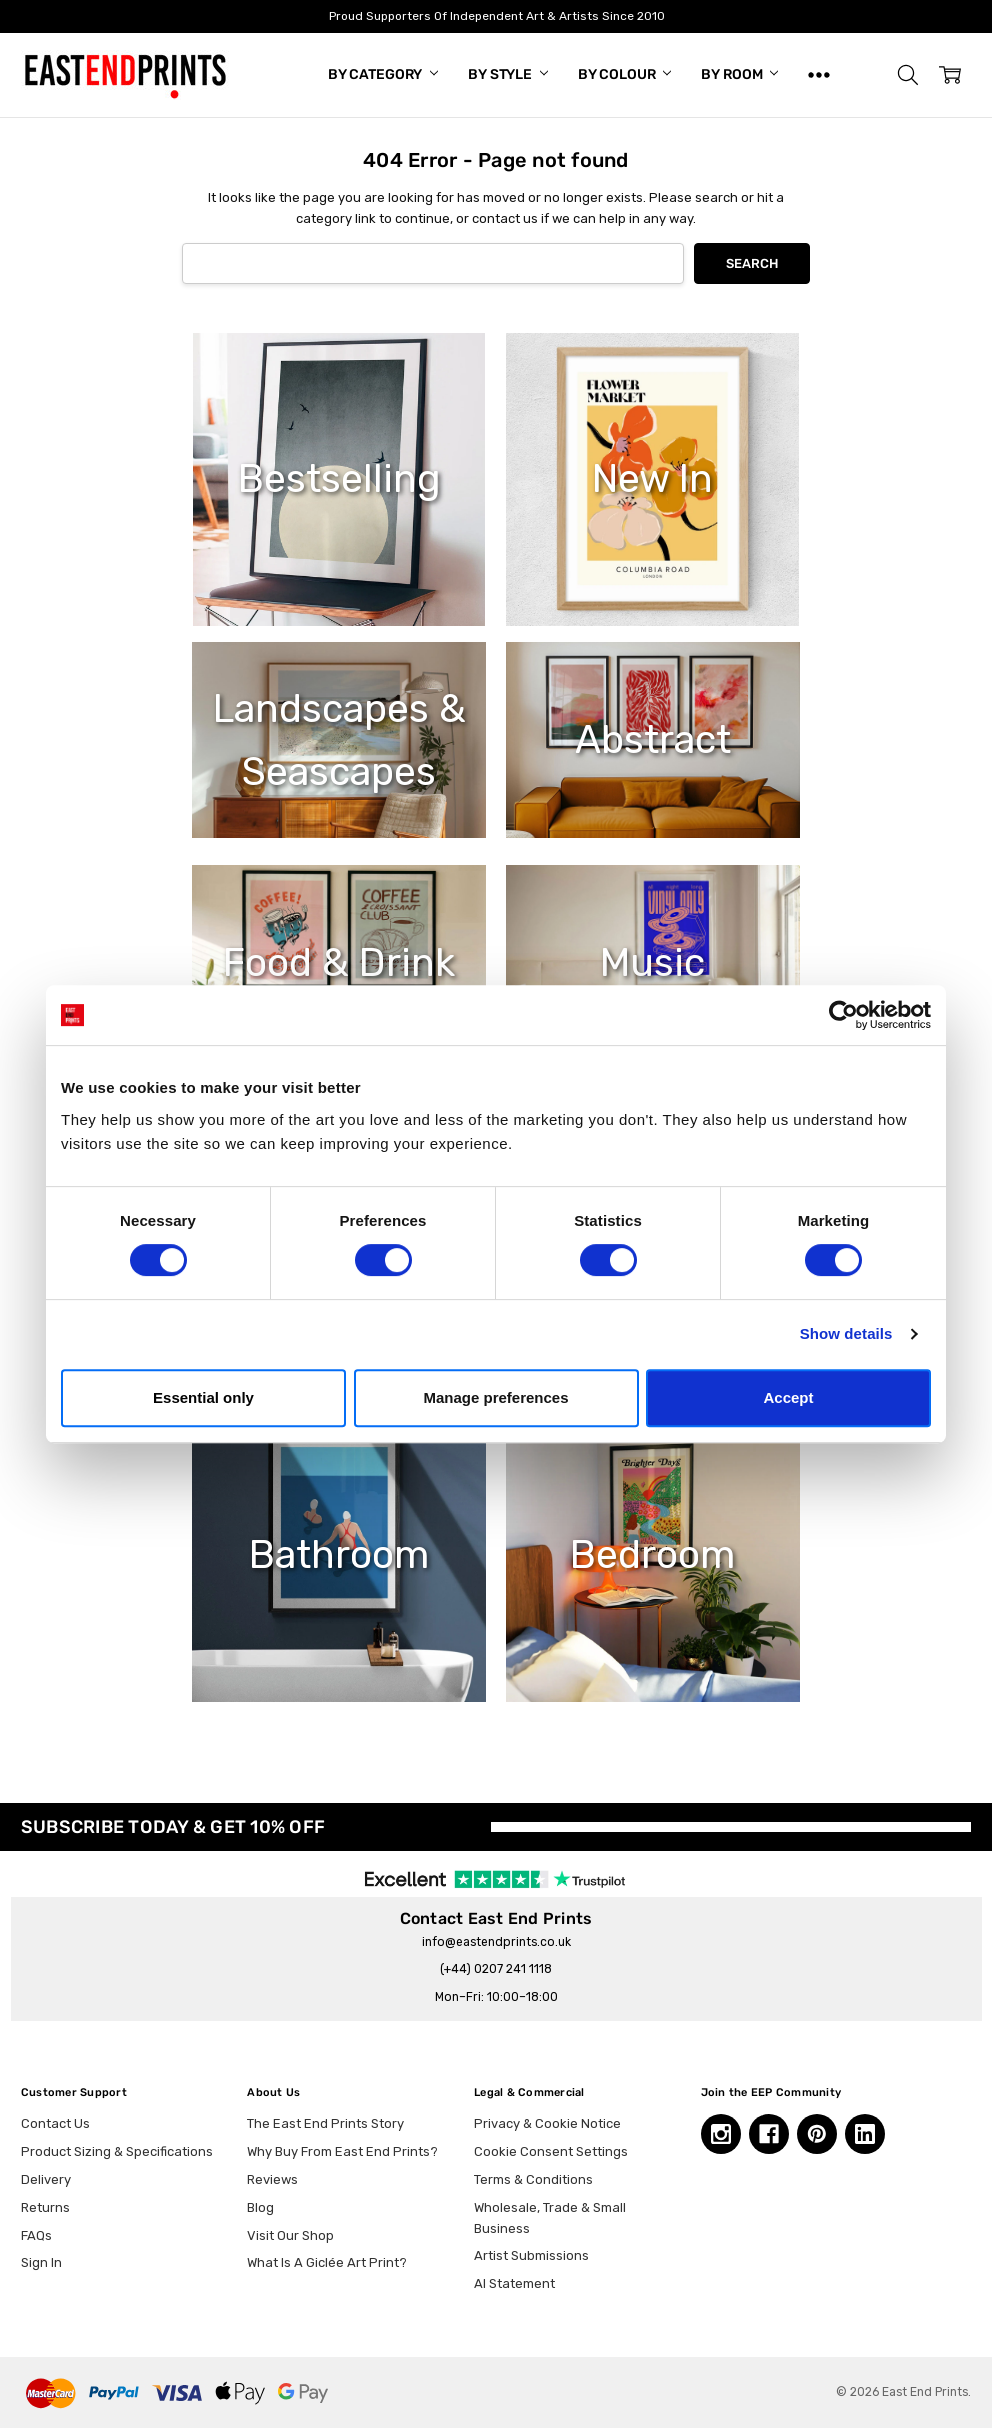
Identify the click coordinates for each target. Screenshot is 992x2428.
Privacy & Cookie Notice (547, 2123)
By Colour (625, 74)
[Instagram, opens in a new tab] (721, 2134)
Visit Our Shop (290, 2235)
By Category (383, 74)
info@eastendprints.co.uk (496, 1942)
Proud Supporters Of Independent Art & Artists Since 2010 (496, 16)
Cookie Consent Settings (551, 2151)
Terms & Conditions (533, 2179)
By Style (508, 74)
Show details (846, 1333)
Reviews (272, 2179)
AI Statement (514, 2283)
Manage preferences (495, 1397)
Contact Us (55, 2123)
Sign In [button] (41, 2262)
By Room (739, 74)
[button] (908, 75)
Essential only (203, 1397)
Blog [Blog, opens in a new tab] (260, 2207)
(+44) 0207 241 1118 (496, 1969)
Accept (788, 1397)
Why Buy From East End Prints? (342, 2151)
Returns (45, 2207)
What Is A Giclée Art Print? (327, 2262)
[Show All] (819, 75)
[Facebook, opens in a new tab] (769, 2134)
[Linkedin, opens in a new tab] (865, 2134)
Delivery (46, 2179)
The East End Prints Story (325, 2123)
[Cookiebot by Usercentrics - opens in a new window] (843, 1015)
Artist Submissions (531, 2255)
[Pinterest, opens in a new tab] (817, 2134)
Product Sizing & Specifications (117, 2151)
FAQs (36, 2235)
